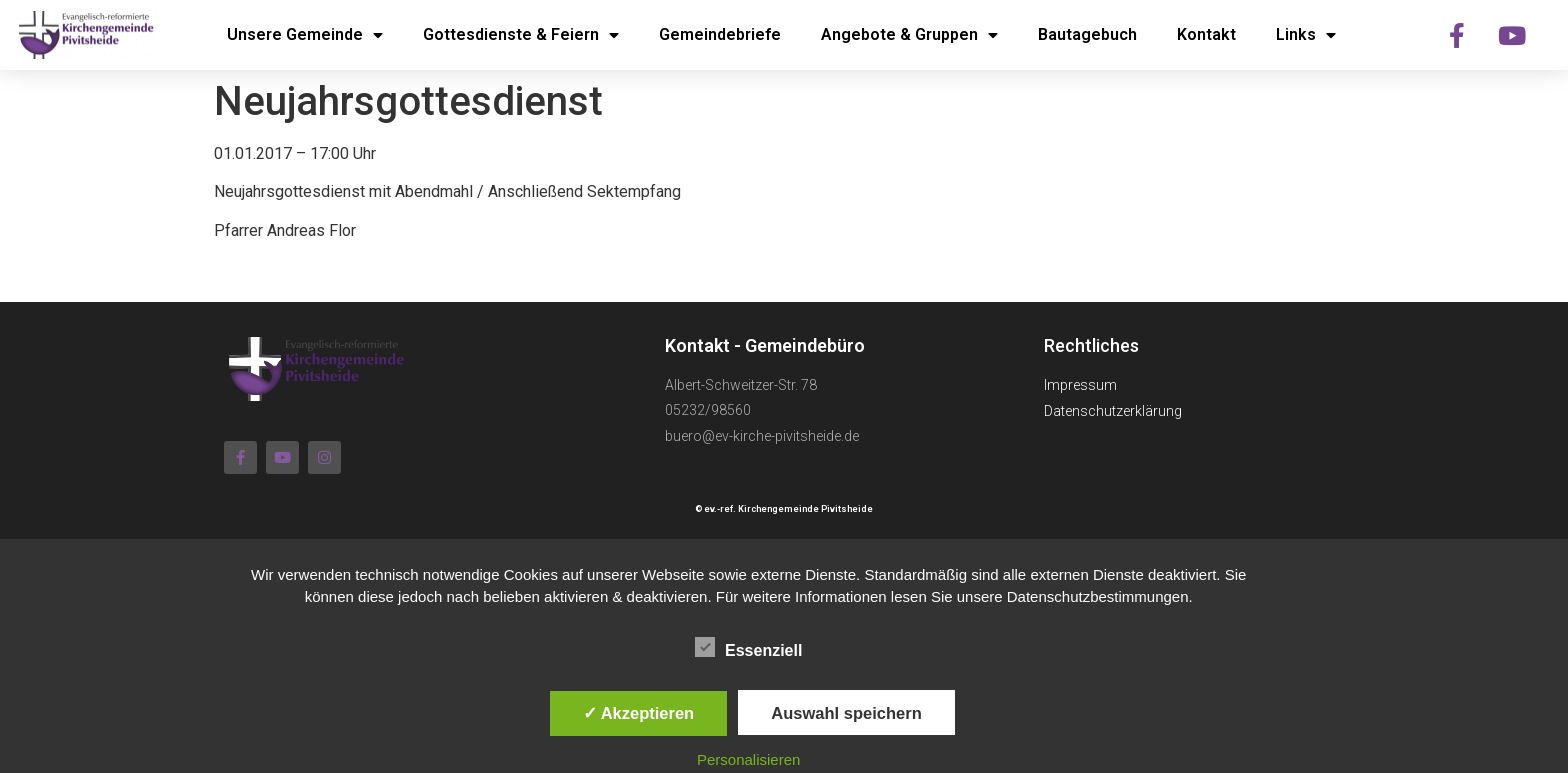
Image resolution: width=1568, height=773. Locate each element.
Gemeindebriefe (720, 34)
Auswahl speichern (846, 713)
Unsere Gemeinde (305, 35)
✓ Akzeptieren (639, 713)
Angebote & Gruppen (909, 35)
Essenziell (748, 647)
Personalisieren (748, 759)
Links (1306, 35)
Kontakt (1206, 34)
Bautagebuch (1087, 34)
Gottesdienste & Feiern (521, 35)
